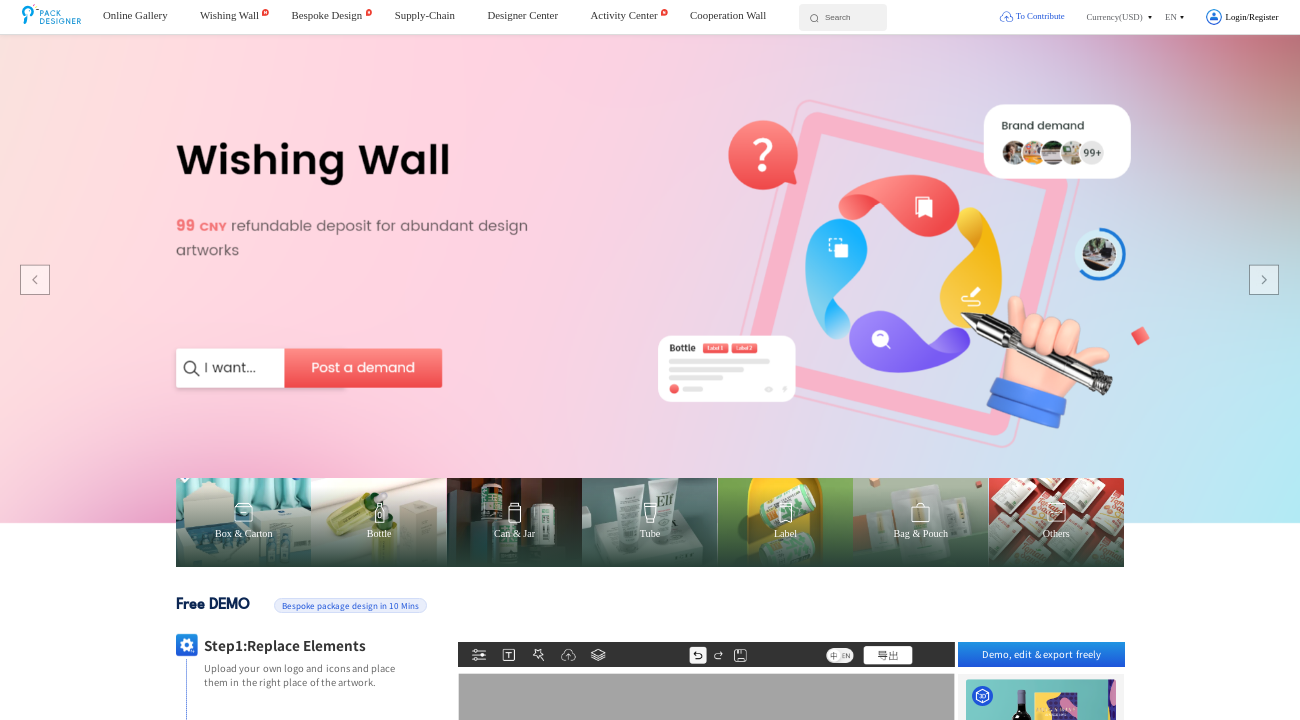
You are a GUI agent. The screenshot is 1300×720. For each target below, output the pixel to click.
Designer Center (522, 15)
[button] (1119, 17)
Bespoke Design (327, 15)
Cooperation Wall (728, 15)
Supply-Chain (425, 15)
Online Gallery (135, 15)
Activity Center (624, 15)
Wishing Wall (229, 15)
